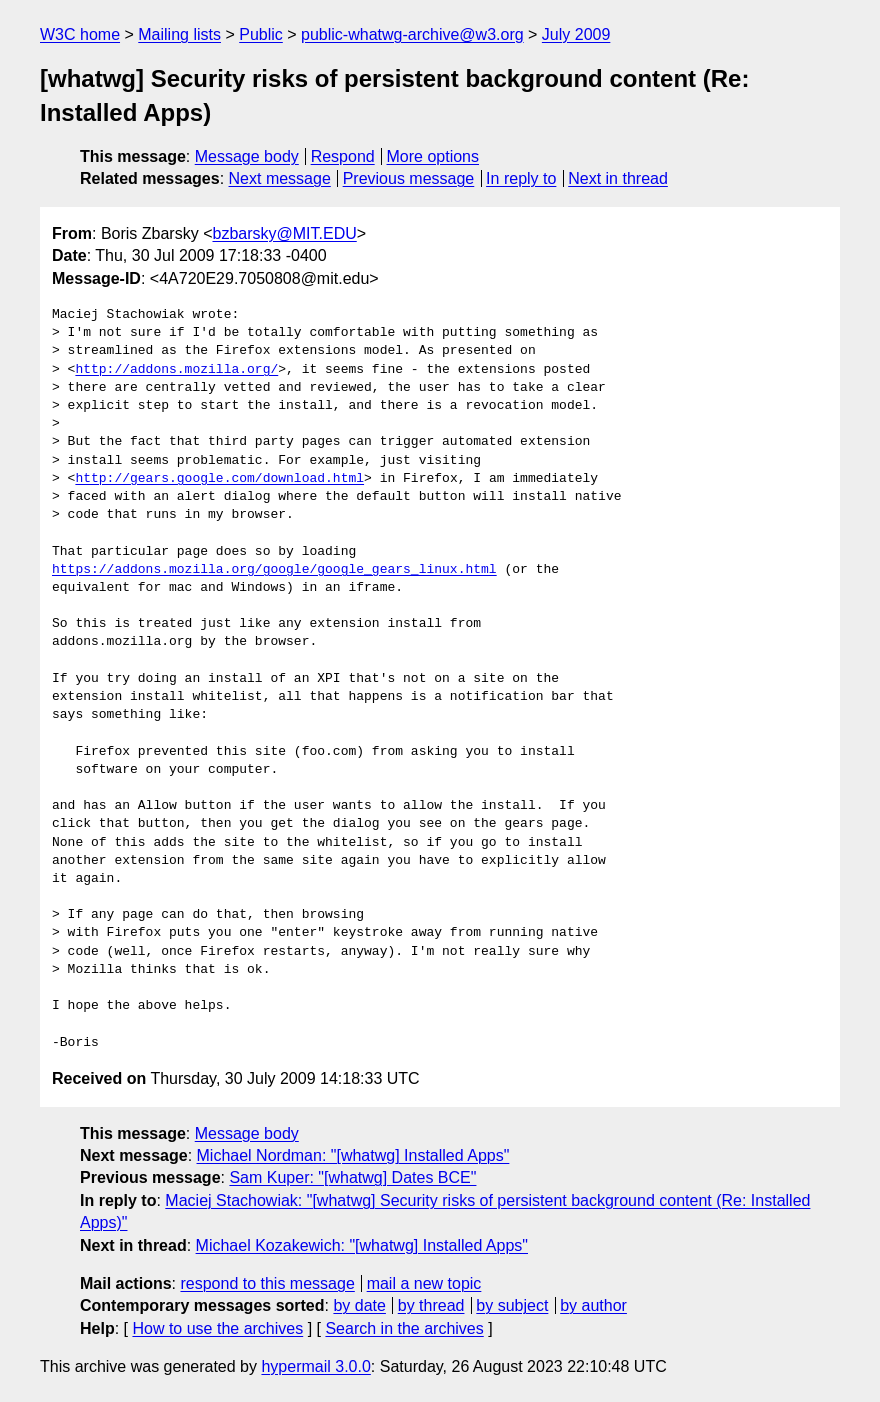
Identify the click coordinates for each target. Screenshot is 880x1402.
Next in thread (618, 178)
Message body (247, 156)
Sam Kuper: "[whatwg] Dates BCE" (352, 1177)
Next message (280, 178)
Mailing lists (179, 34)
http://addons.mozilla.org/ (176, 370)
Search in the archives (404, 1328)
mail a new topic (424, 1283)
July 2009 (576, 34)
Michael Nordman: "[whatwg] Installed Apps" (353, 1155)
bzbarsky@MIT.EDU (284, 233)
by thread (431, 1305)
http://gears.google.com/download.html (219, 479)
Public (261, 34)
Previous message (409, 178)
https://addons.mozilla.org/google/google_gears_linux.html (274, 570)
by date (359, 1305)
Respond (343, 156)
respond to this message (267, 1283)
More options (433, 156)
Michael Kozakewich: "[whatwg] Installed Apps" (362, 1245)
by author (593, 1305)
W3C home (80, 34)
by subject (512, 1305)
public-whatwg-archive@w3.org (412, 34)
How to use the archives (217, 1328)
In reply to (521, 178)
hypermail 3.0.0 (315, 1366)
